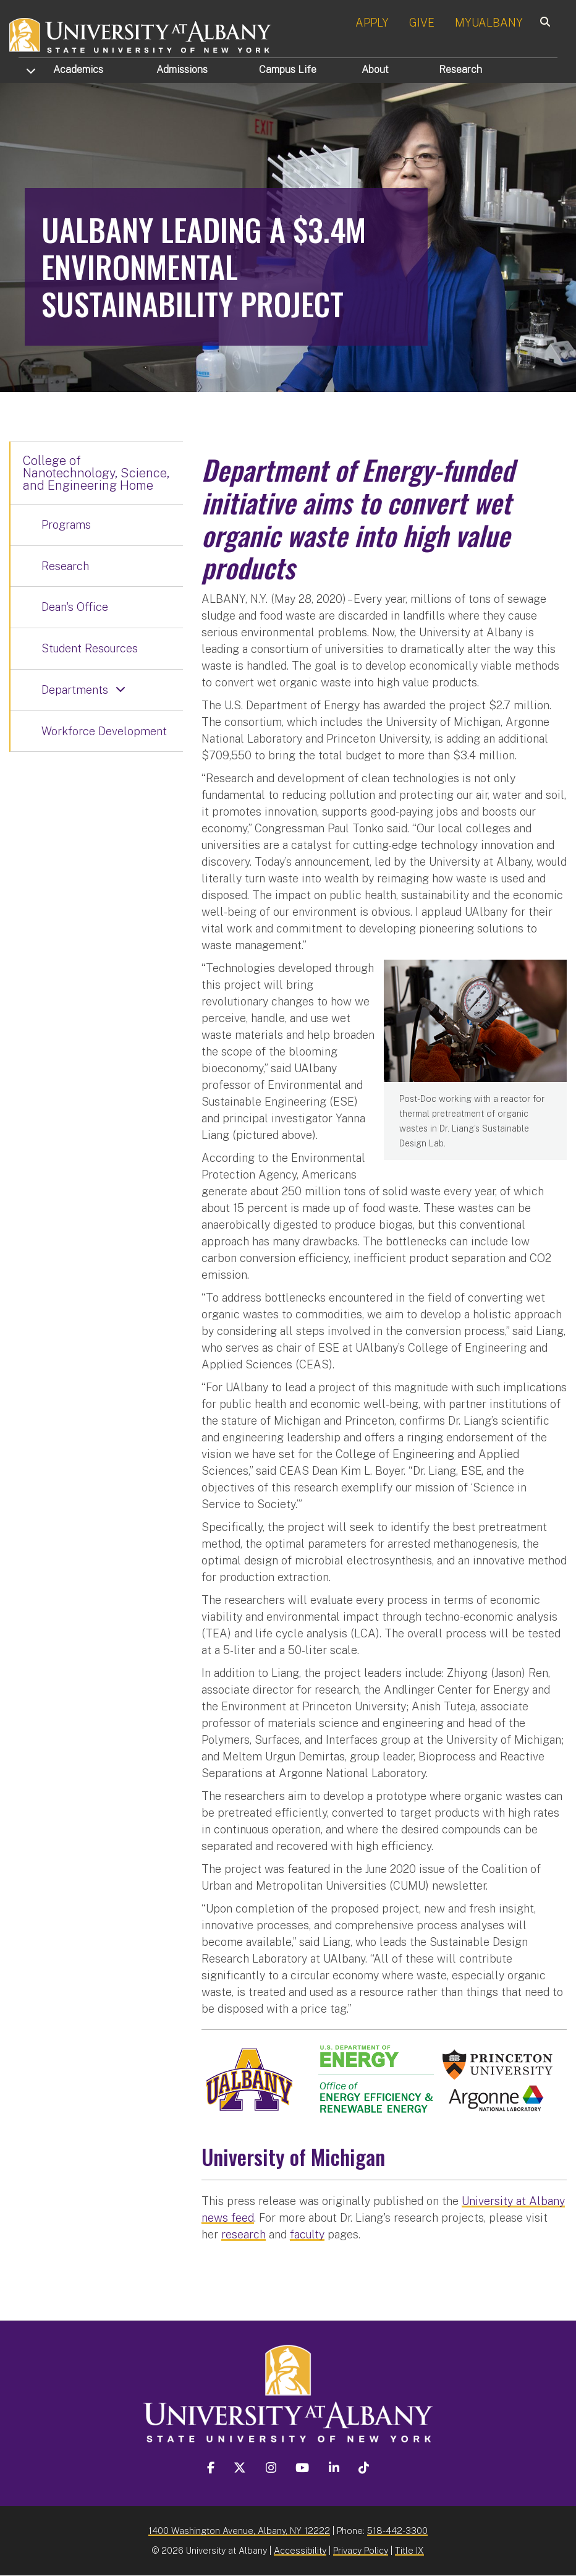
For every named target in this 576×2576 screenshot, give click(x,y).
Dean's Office (74, 606)
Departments (74, 689)
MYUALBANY (489, 22)
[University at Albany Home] (141, 33)
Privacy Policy (360, 2550)
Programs (66, 524)
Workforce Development (104, 731)
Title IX (409, 2550)
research (243, 2234)
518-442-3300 (397, 2530)
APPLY (372, 22)
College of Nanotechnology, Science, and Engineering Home (96, 473)
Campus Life (287, 69)
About (375, 69)
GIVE (421, 22)
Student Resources (89, 648)
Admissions (182, 69)
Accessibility (300, 2550)
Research (460, 69)
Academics (78, 69)
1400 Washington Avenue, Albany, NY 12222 (239, 2530)
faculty (307, 2234)
